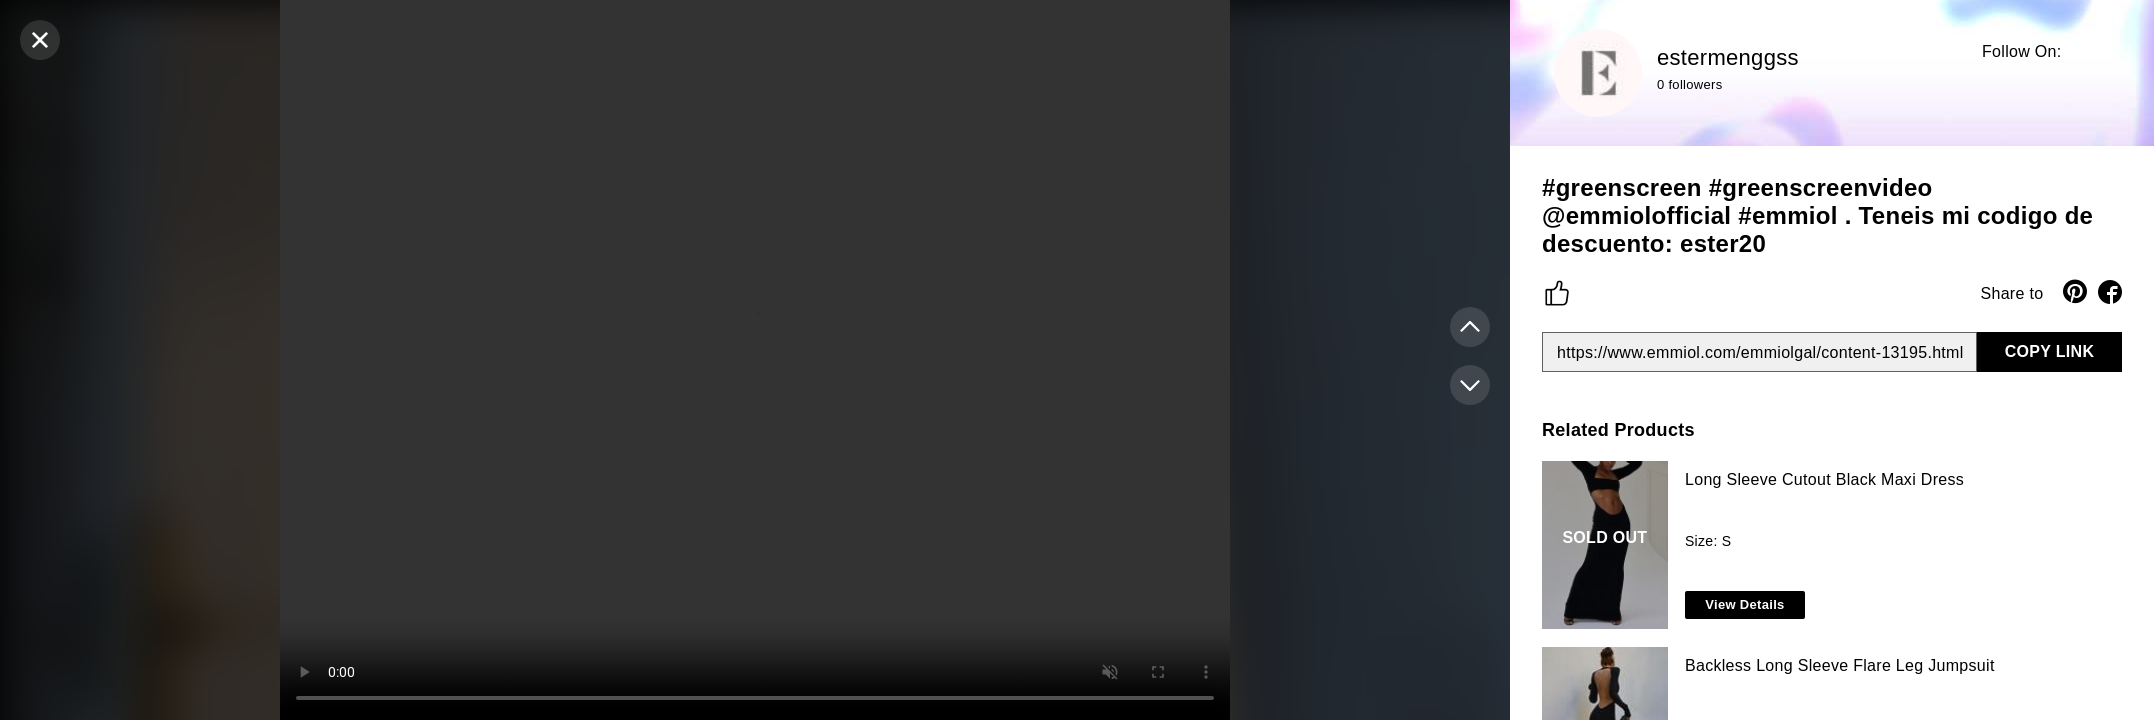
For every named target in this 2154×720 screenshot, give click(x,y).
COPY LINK (2050, 351)
